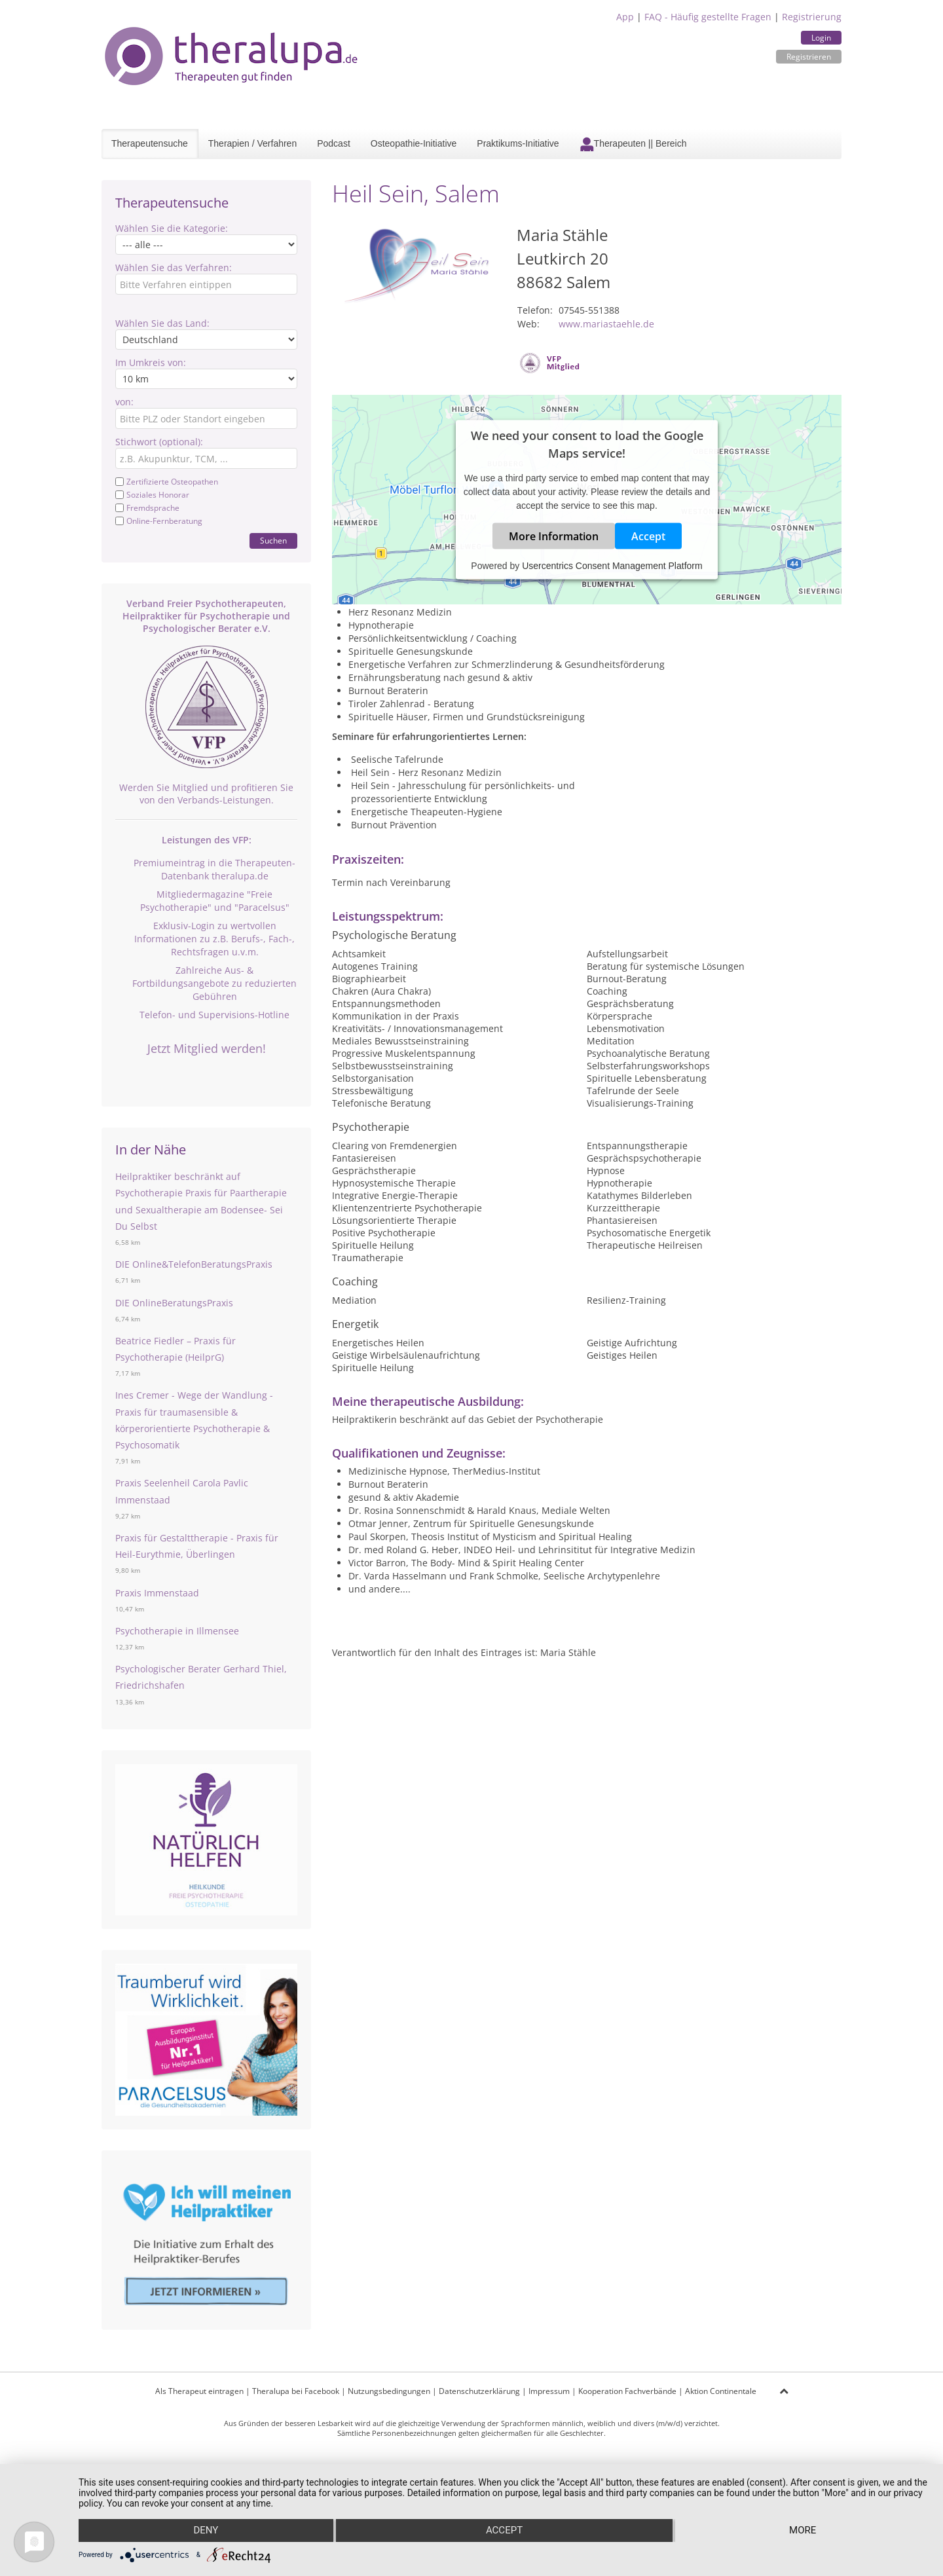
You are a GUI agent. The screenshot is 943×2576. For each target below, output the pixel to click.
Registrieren (808, 56)
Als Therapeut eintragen (199, 2391)
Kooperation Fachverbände (627, 2391)
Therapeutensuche (149, 143)
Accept (648, 536)
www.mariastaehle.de (606, 324)
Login (821, 37)
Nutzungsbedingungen (389, 2391)
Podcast (333, 143)
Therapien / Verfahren (252, 143)
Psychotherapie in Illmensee (177, 1631)
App (625, 16)
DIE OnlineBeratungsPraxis (174, 1303)
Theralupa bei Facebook (295, 2391)
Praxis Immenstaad (157, 1593)
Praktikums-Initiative (518, 143)
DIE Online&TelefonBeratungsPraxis (193, 1264)
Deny (205, 2531)
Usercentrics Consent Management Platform (612, 566)
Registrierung (811, 16)
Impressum (549, 2391)
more (803, 2531)
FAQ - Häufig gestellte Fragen (707, 16)
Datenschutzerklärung (479, 2391)
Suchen (273, 540)
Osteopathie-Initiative (414, 143)
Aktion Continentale (720, 2391)
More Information (554, 536)
